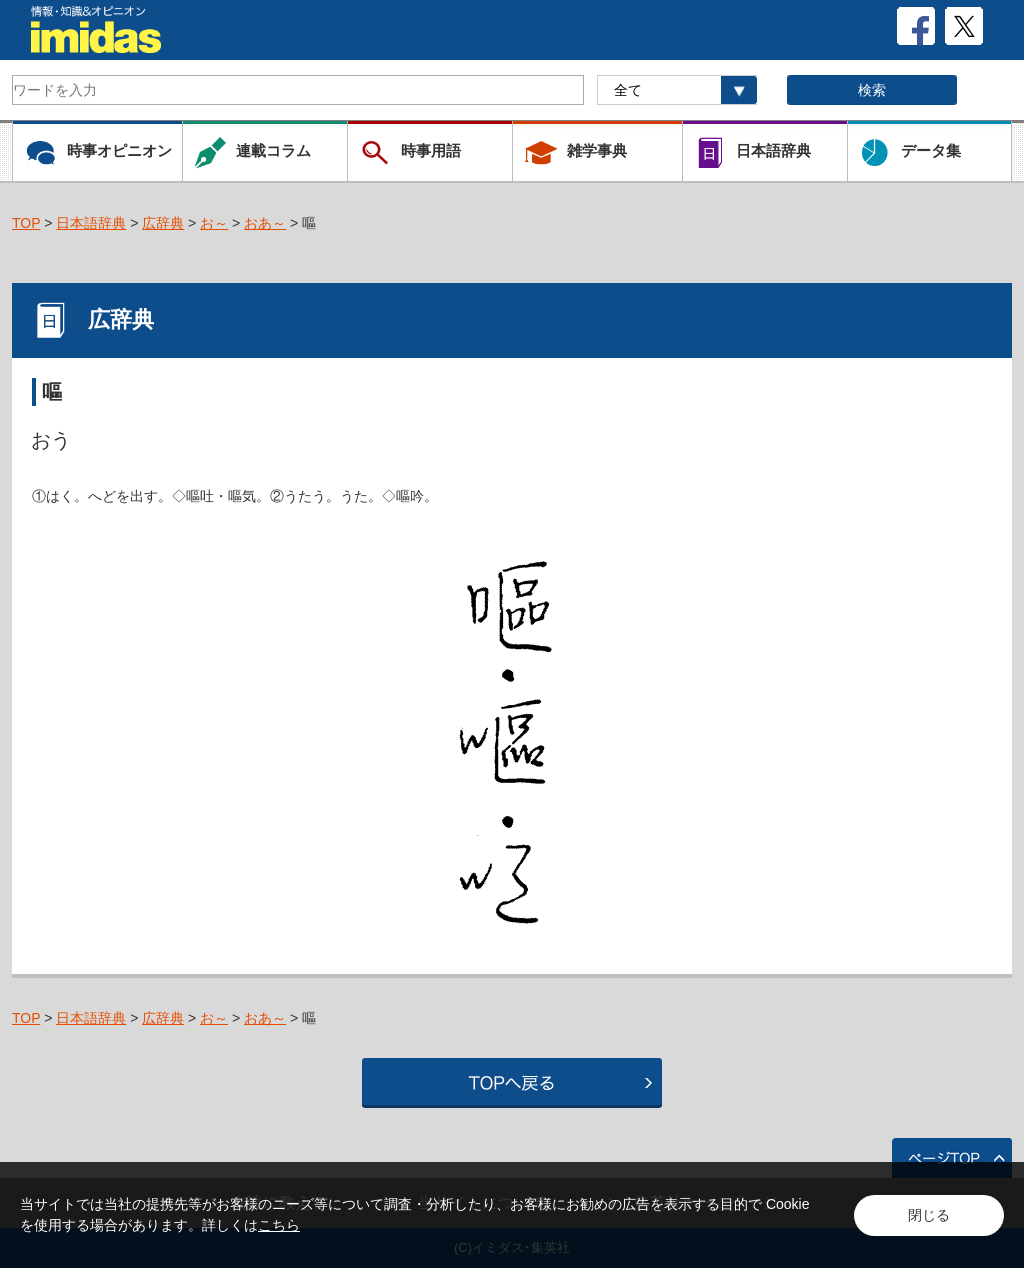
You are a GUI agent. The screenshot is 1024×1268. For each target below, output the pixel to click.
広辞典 (163, 223)
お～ (214, 223)
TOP (26, 223)
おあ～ (265, 223)
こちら (279, 1225)
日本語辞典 (91, 223)
